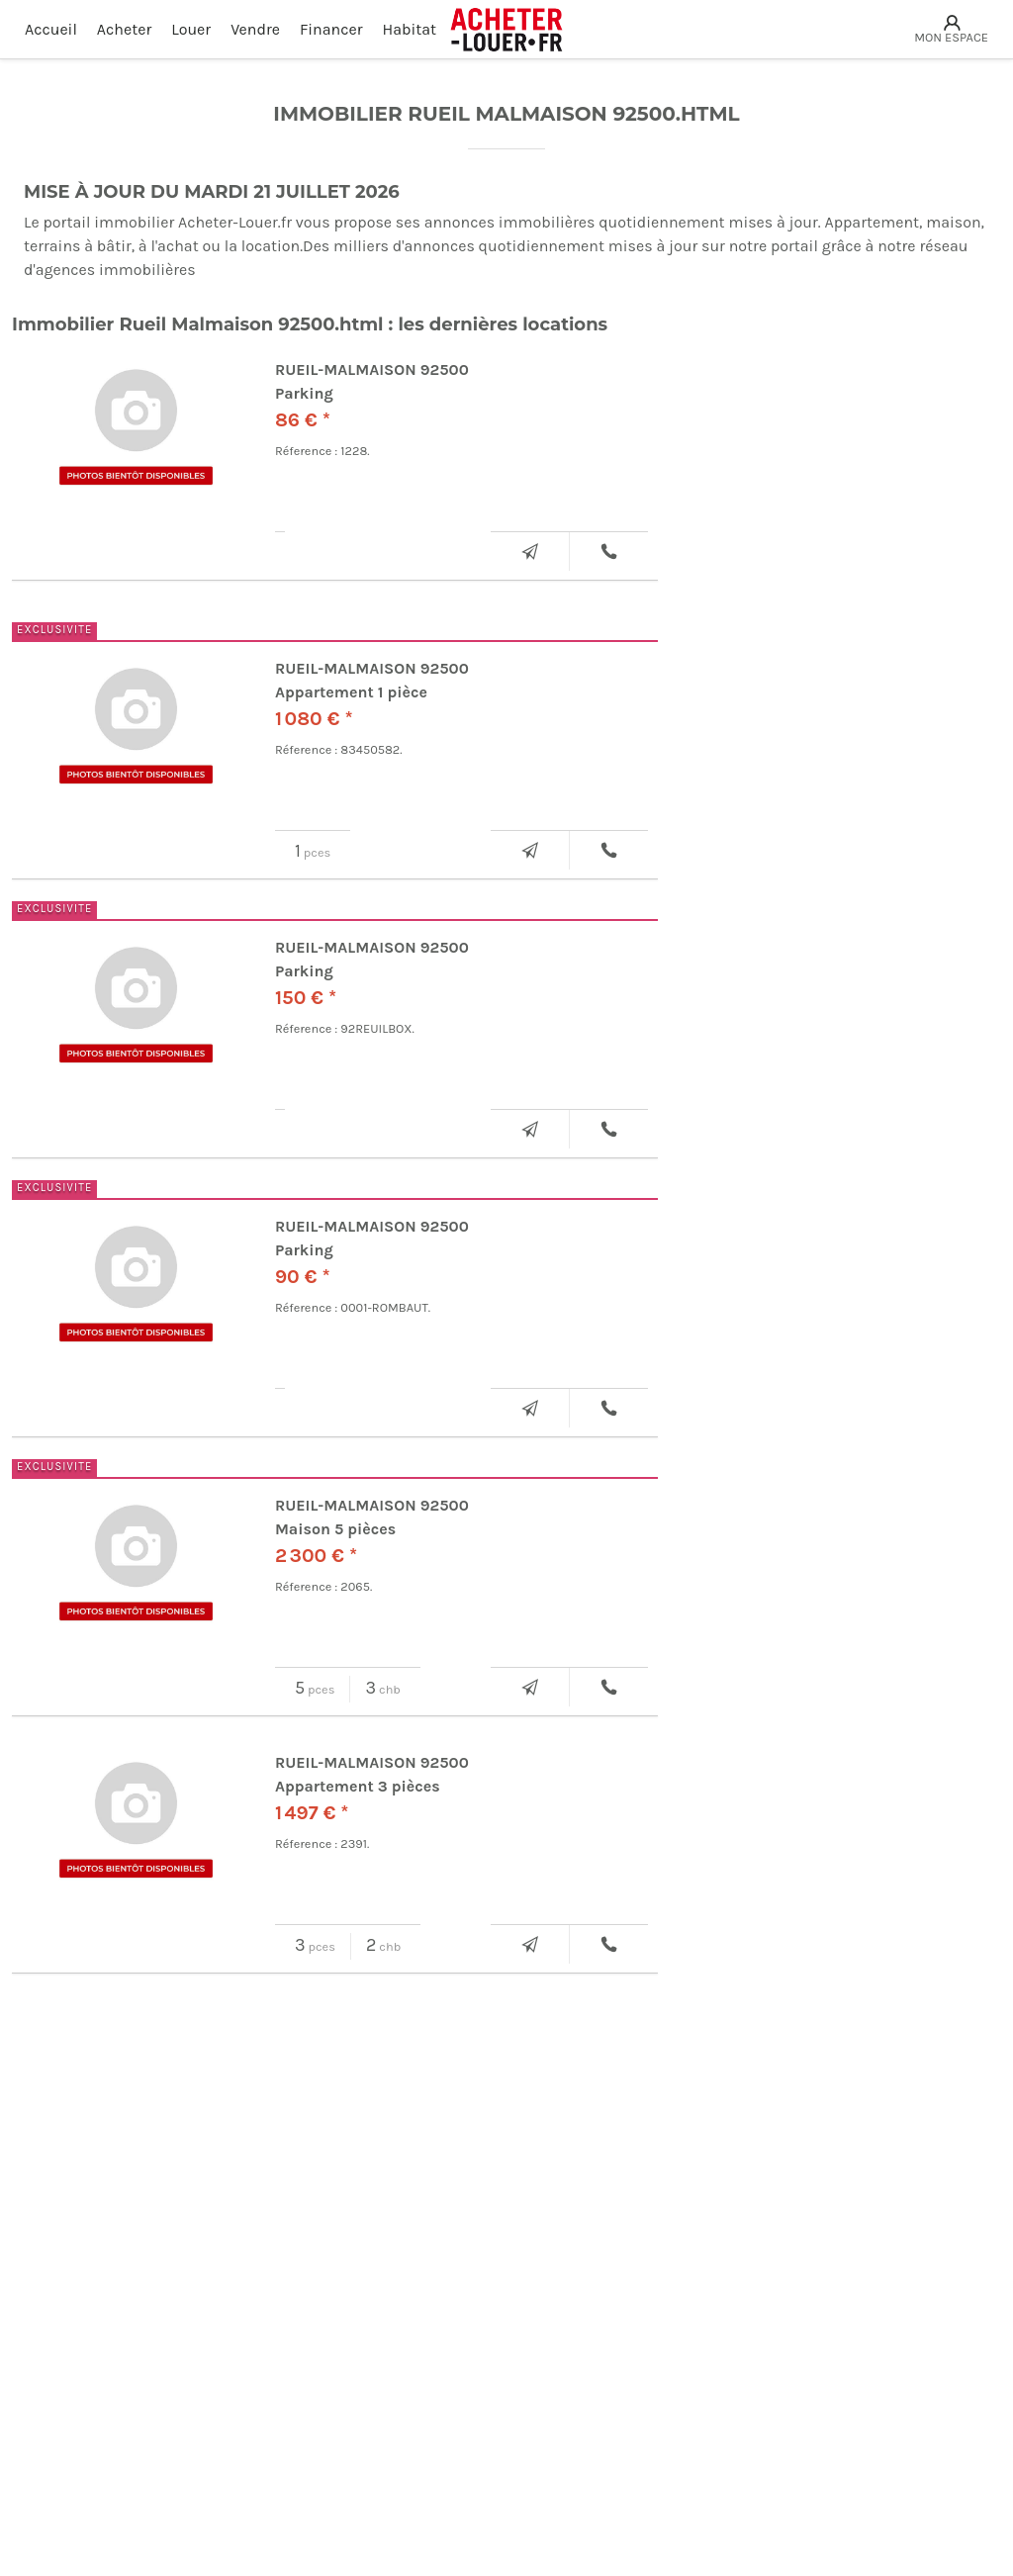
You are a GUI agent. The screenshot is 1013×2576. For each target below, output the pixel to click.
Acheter (124, 29)
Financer (331, 29)
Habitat (410, 29)
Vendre (255, 29)
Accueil (51, 29)
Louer (191, 29)
